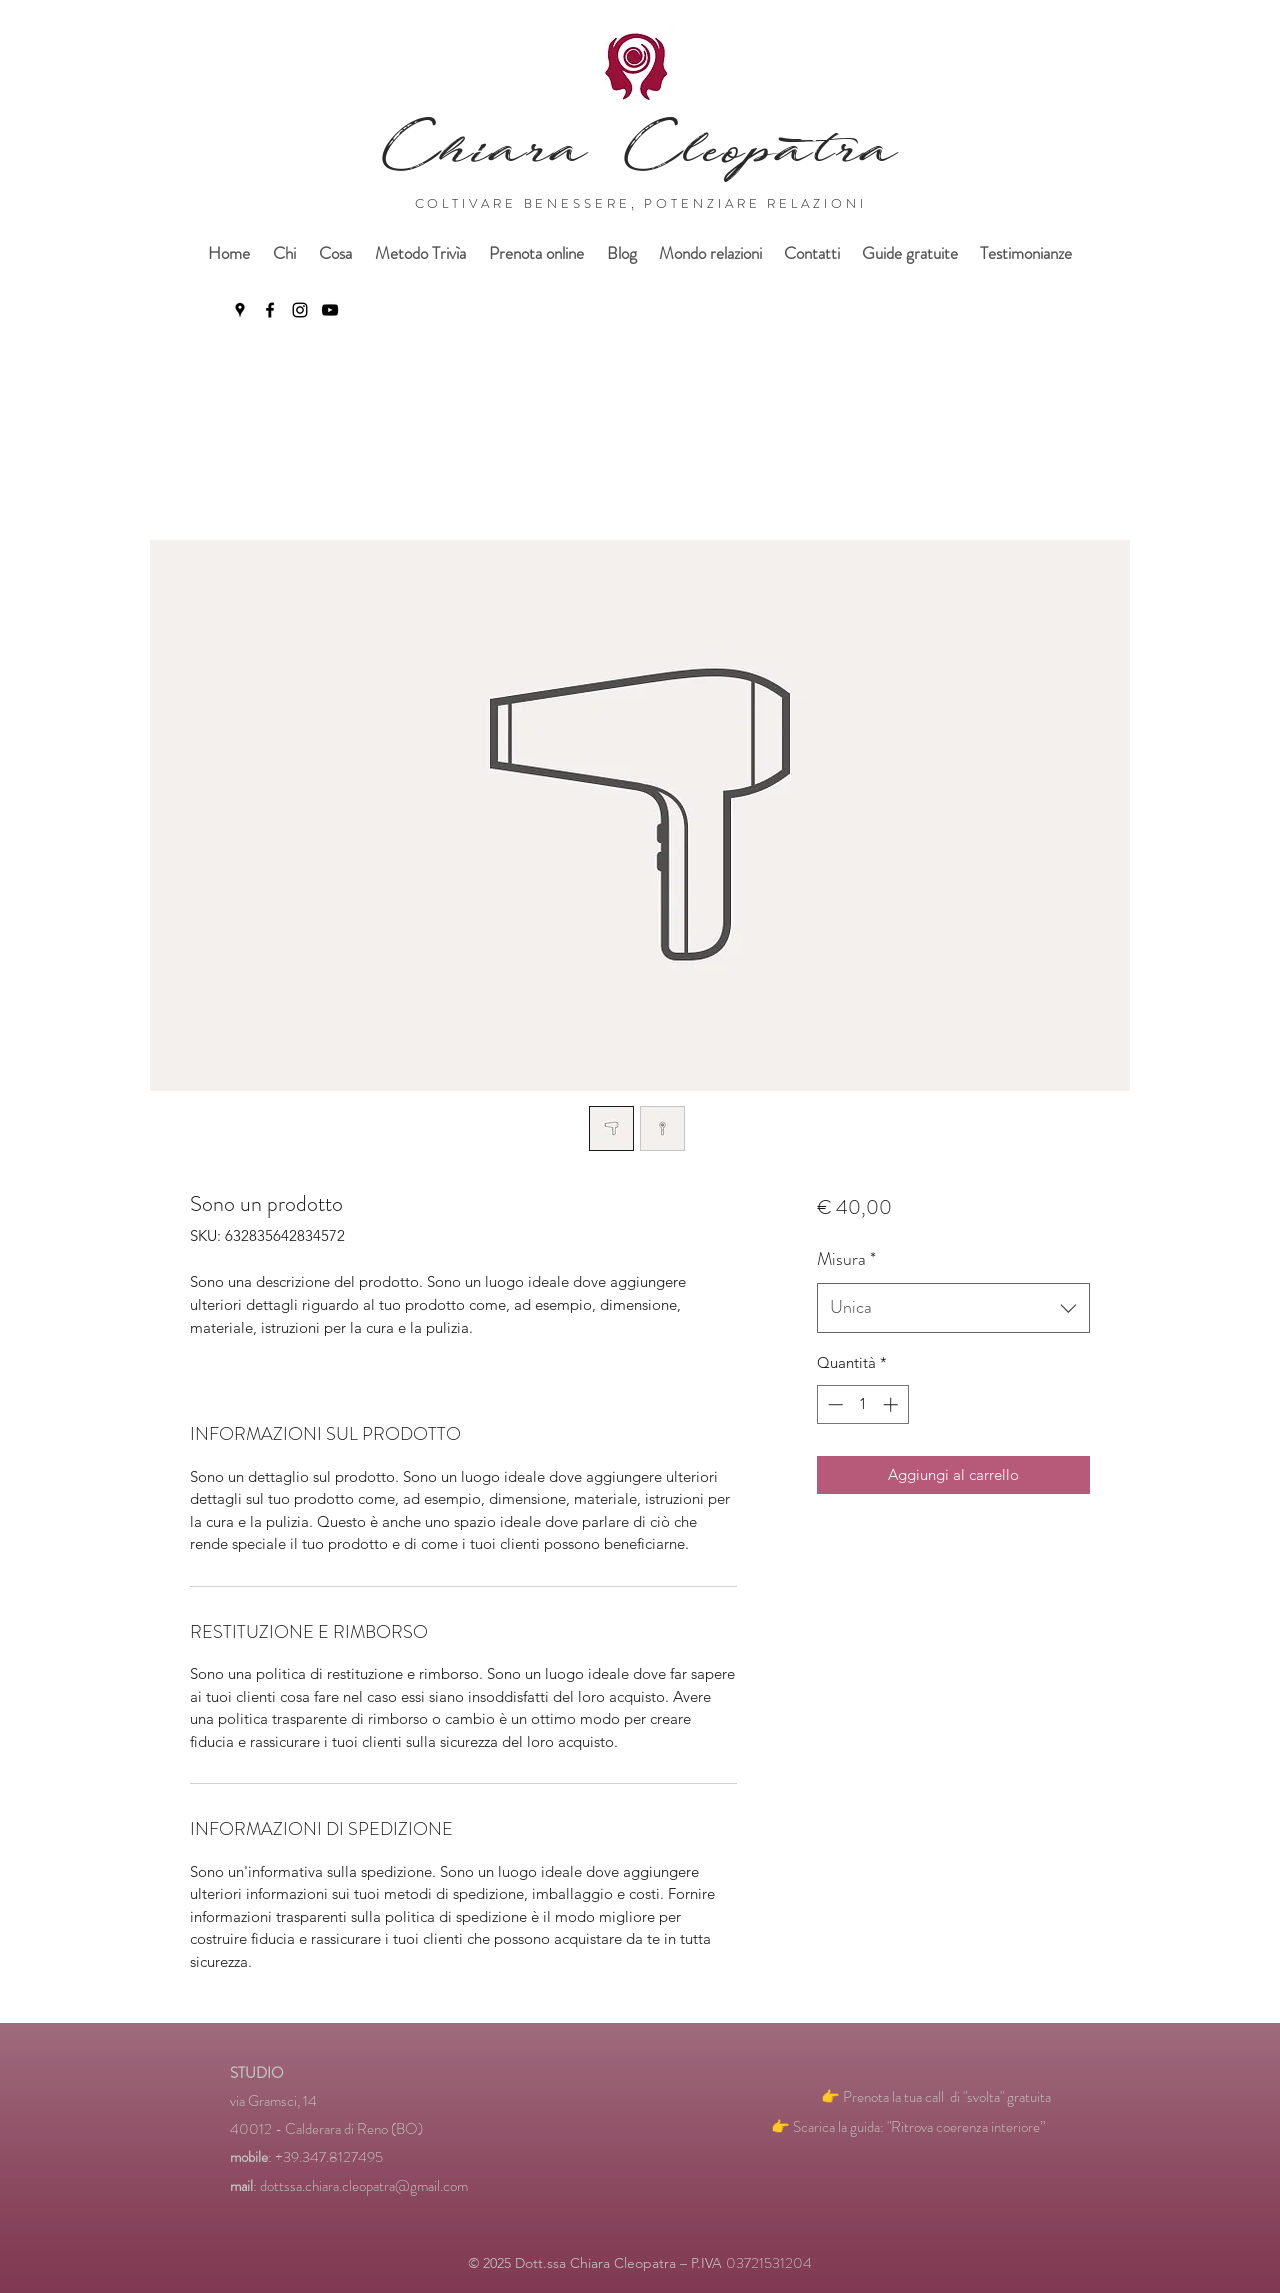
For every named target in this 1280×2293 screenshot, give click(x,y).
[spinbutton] (862, 1404)
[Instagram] (300, 310)
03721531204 (769, 2263)
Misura (846, 1259)
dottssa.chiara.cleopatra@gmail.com (364, 2186)
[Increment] (892, 1404)
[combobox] (953, 1308)
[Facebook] (270, 310)
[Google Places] (240, 310)
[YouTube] (330, 310)
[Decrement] (833, 1404)
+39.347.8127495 (329, 2157)
